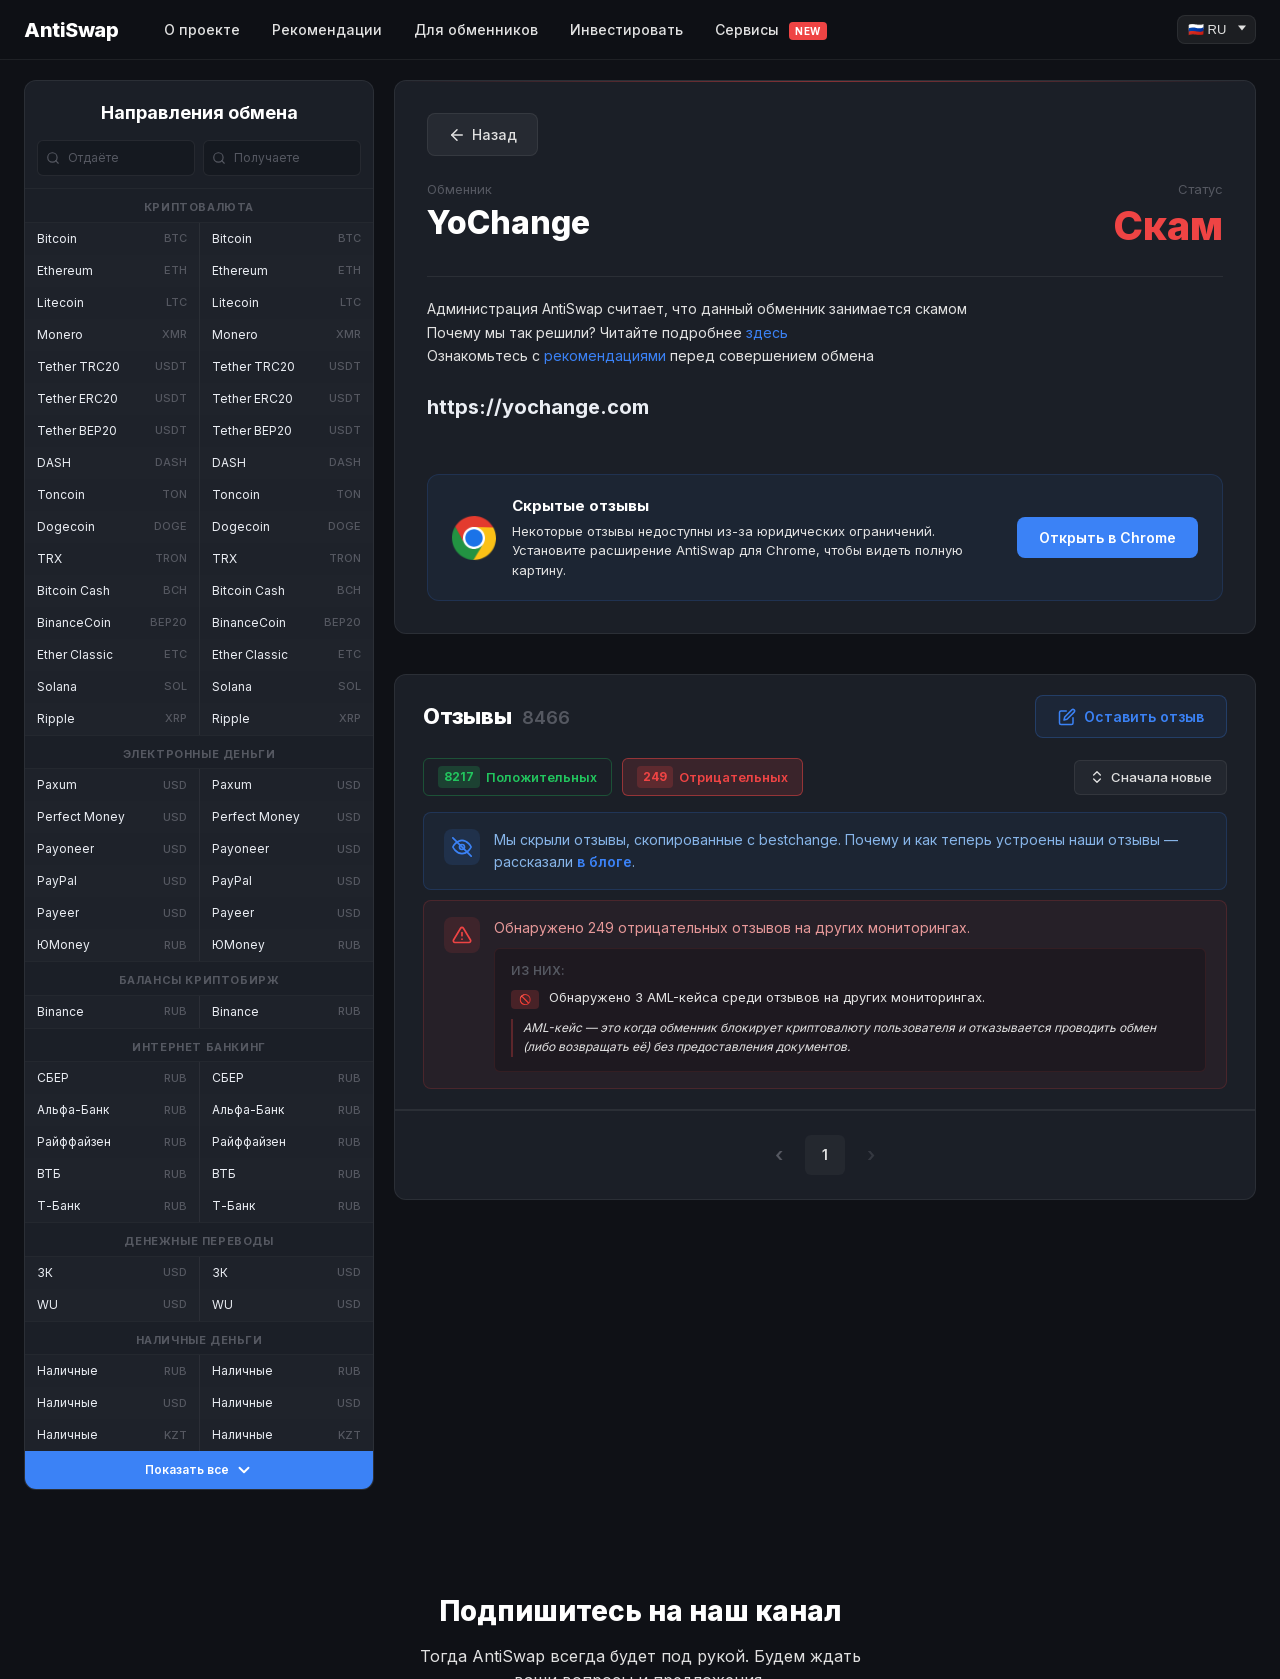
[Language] (1216, 29)
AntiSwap (71, 30)
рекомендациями (605, 355)
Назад (482, 135)
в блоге (604, 861)
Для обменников (476, 29)
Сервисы (771, 30)
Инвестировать (626, 29)
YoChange (508, 222)
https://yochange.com (538, 407)
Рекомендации (327, 29)
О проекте (202, 29)
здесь (767, 332)
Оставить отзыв (1131, 717)
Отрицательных (712, 777)
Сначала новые (1150, 777)
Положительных (517, 777)
